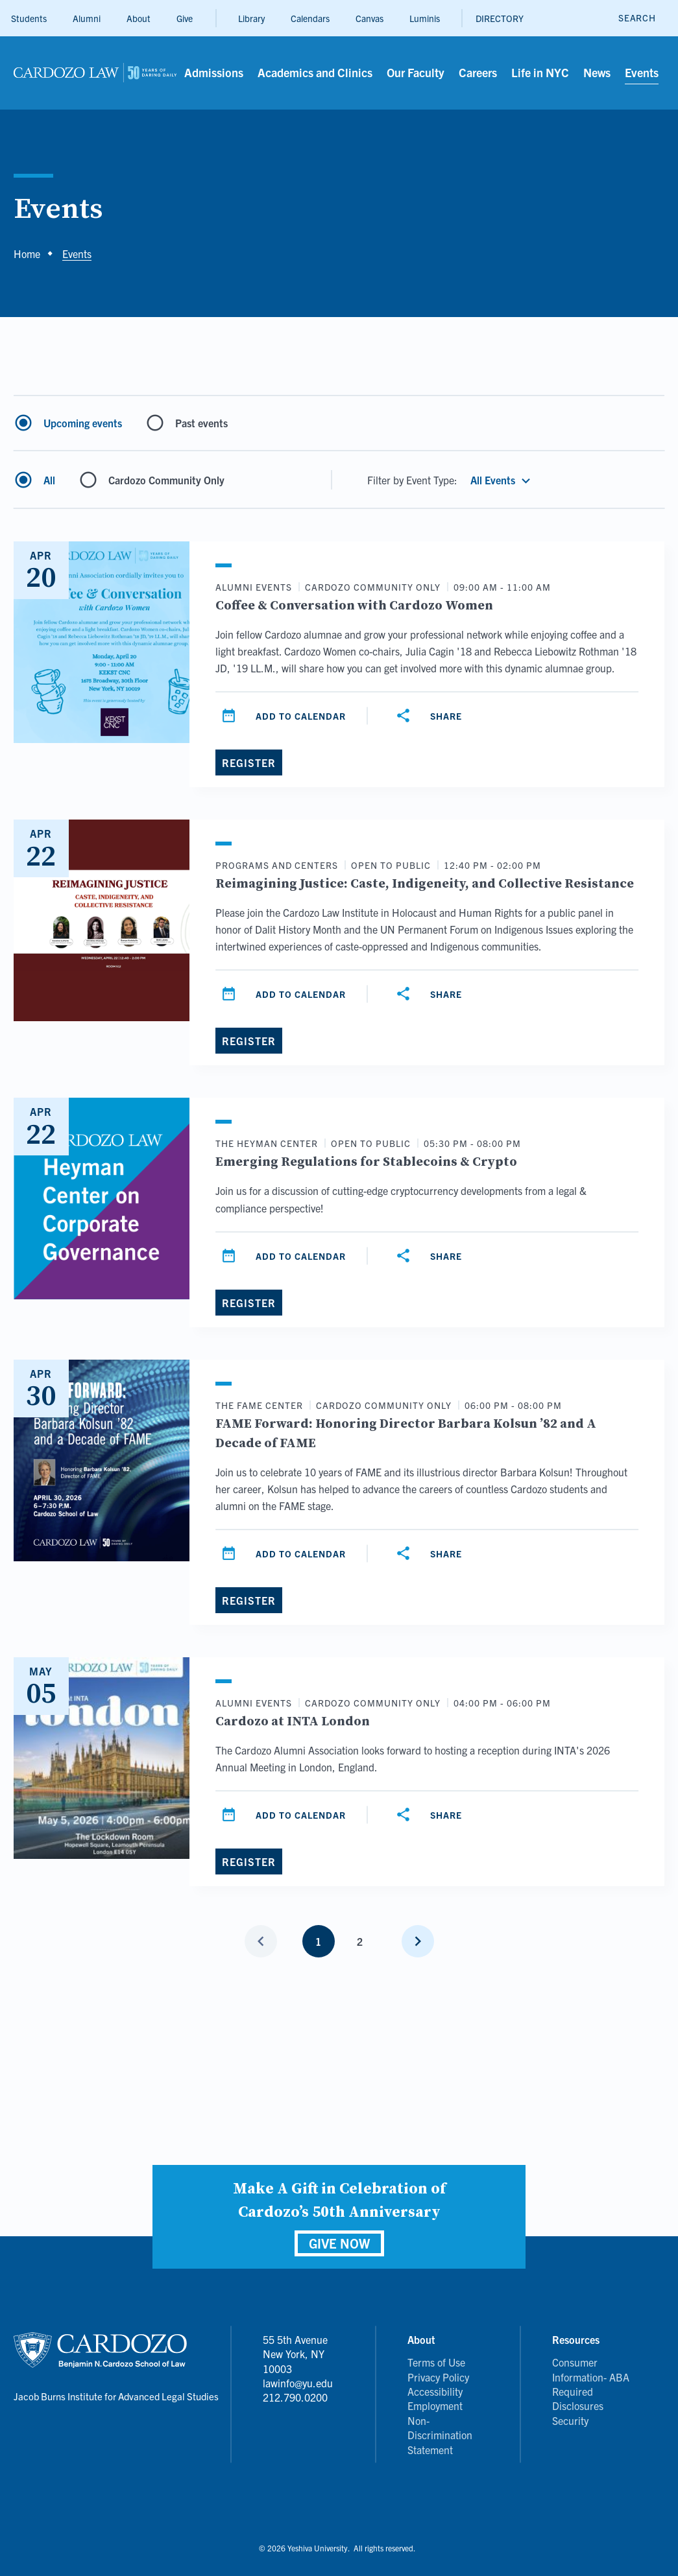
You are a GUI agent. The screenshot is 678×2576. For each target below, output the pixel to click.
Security (570, 2420)
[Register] (248, 762)
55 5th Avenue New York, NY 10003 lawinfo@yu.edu (298, 2361)
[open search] (637, 17)
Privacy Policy (438, 2376)
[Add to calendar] (285, 715)
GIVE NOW (339, 2243)
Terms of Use (436, 2362)
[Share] (431, 715)
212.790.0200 (295, 2397)
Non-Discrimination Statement (439, 2435)
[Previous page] (261, 1941)
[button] (502, 480)
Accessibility (435, 2391)
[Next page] (418, 1941)
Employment (435, 2405)
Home (27, 253)
